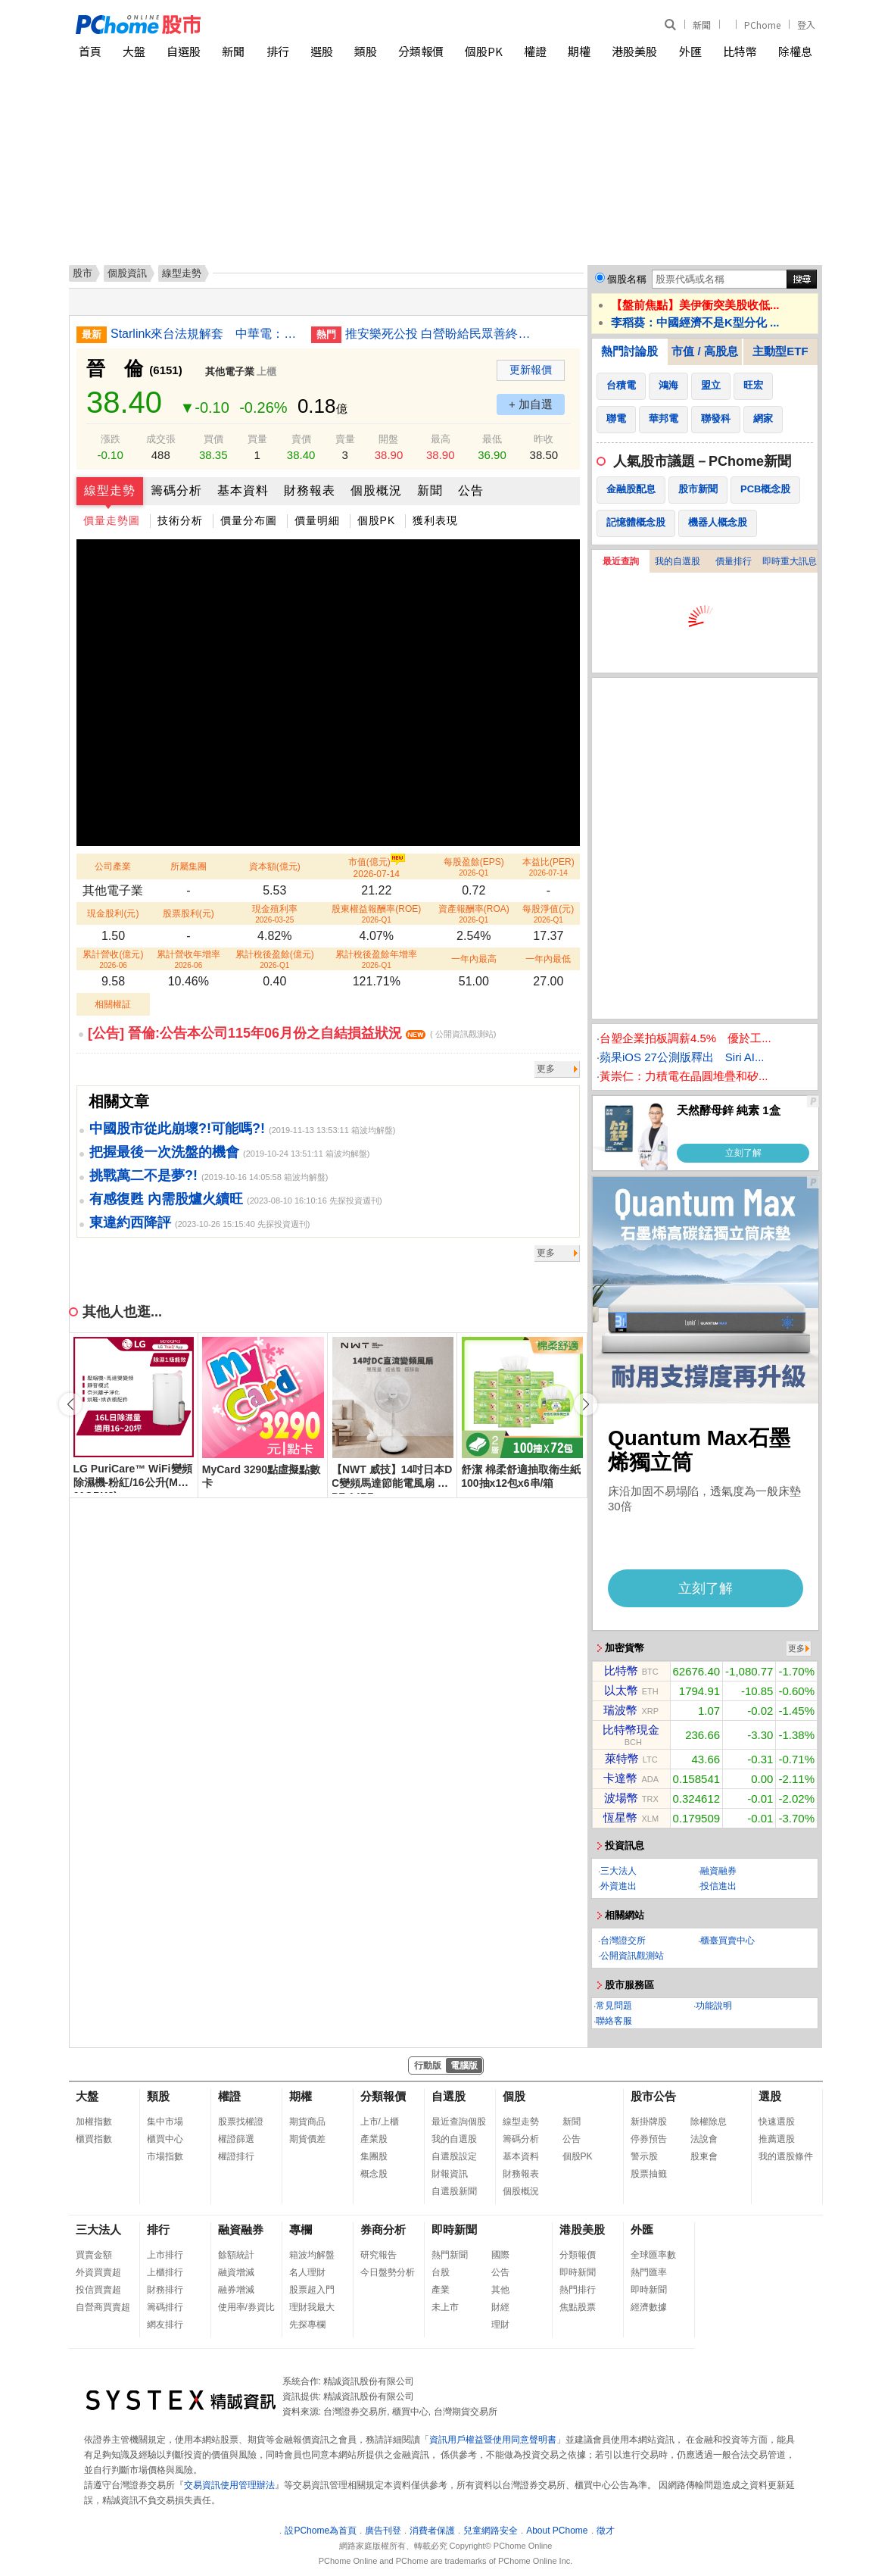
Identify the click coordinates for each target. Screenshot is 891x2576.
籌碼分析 (176, 490)
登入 (806, 24)
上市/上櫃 (379, 2121)
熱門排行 (577, 2289)
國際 (500, 2255)
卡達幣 (620, 1778)
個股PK (484, 51)
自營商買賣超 (103, 2307)
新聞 (702, 24)
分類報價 (421, 51)
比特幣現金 (631, 1729)
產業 (440, 2289)
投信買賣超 (98, 2289)
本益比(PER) (548, 867)
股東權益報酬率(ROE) (376, 914)
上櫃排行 (165, 2272)
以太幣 (621, 1690)
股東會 (704, 2156)
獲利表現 (435, 520)
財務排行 (165, 2289)
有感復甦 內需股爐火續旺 (166, 1199)
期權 (579, 51)
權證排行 (236, 2156)
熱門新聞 (449, 2255)
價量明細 (317, 520)
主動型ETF (780, 351)
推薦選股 (777, 2139)
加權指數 (94, 2121)
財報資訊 (449, 2174)
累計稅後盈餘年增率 (376, 959)
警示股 (644, 2156)
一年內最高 (474, 959)
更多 (546, 1068)
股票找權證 (240, 2121)
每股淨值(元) (548, 914)
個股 (514, 2096)
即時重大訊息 (789, 561)
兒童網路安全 (490, 2530)
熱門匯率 (649, 2272)
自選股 (184, 51)
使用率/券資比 (246, 2307)
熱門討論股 (629, 351)
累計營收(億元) (113, 959)
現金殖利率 (275, 914)
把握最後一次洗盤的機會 (164, 1152)
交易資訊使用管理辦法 (229, 2485)
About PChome (556, 2530)
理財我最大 (312, 2307)
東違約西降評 (130, 1222)
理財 (500, 2324)
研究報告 (378, 2255)
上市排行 (165, 2255)
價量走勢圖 (111, 520)
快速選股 (777, 2121)
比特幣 (740, 51)
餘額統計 (236, 2255)
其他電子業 (229, 371)
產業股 (374, 2139)
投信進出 (718, 1886)
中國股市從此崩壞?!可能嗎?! (177, 1128)
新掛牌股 (649, 2121)
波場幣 (621, 1797)
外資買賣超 (98, 2272)
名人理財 (307, 2272)
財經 (500, 2307)
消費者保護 (432, 2530)
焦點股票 (577, 2307)
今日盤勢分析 (387, 2272)
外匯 (690, 51)
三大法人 (618, 1871)
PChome (762, 24)
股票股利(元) (188, 913)
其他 (500, 2289)
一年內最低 (548, 959)
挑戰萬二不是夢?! (143, 1175)
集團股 (374, 2156)
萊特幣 (622, 1758)
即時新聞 (454, 2229)
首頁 (90, 51)
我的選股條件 (786, 2156)
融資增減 (236, 2272)
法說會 (704, 2139)
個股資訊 (127, 273)
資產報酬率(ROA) (473, 914)
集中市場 (165, 2121)
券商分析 (383, 2229)
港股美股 (634, 51)
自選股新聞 (454, 2191)
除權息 (795, 51)
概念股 (374, 2174)
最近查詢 (621, 561)
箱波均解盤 (312, 2255)
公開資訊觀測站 (632, 1955)
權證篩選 (236, 2139)
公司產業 (113, 866)
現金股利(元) (113, 913)
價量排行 (733, 561)
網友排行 (165, 2324)
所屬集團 (188, 866)
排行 (277, 51)
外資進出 (618, 1886)
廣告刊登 (383, 2530)
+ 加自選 (531, 404)
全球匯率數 (653, 2255)
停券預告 (649, 2139)
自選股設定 (454, 2156)
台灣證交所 (623, 1940)
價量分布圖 (248, 520)
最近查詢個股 (458, 2121)
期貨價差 (307, 2139)
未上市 (445, 2307)
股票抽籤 (649, 2174)
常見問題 (614, 2005)
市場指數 (165, 2156)
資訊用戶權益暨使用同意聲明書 (492, 2439)
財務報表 (309, 490)
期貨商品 (307, 2121)
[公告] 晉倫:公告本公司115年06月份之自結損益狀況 (292, 1033)
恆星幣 (620, 1817)
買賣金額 (94, 2255)
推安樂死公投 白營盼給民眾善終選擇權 (439, 333)
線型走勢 (110, 490)
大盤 (134, 51)
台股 (440, 2272)
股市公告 (653, 2096)
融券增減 (236, 2289)
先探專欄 (307, 2324)
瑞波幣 (620, 1709)
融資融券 (718, 1871)
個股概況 (376, 490)
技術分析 (180, 520)
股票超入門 (312, 2289)
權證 (535, 51)
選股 (321, 51)
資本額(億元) (275, 866)
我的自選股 (677, 561)
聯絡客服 (614, 2021)
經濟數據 (649, 2307)
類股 (365, 51)
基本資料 (243, 490)
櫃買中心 (165, 2139)
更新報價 (530, 370)
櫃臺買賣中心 (727, 1940)
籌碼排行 (165, 2307)
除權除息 (708, 2121)
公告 (471, 490)
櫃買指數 (94, 2139)
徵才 (606, 2530)
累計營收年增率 (188, 959)
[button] (586, 1404)
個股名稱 (626, 279)
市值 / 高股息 (704, 351)
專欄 (300, 2229)
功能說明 (714, 2005)
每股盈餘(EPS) (474, 867)
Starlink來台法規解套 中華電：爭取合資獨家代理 (205, 333)
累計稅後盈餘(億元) (274, 959)
